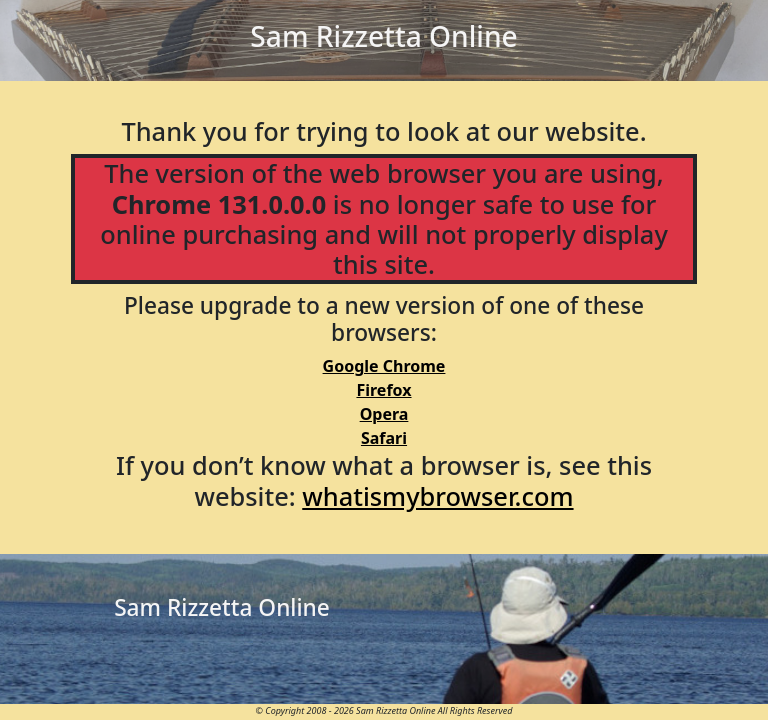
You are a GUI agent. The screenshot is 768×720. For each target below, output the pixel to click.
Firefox (383, 390)
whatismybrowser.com (437, 496)
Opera (384, 414)
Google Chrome (384, 366)
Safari (384, 438)
